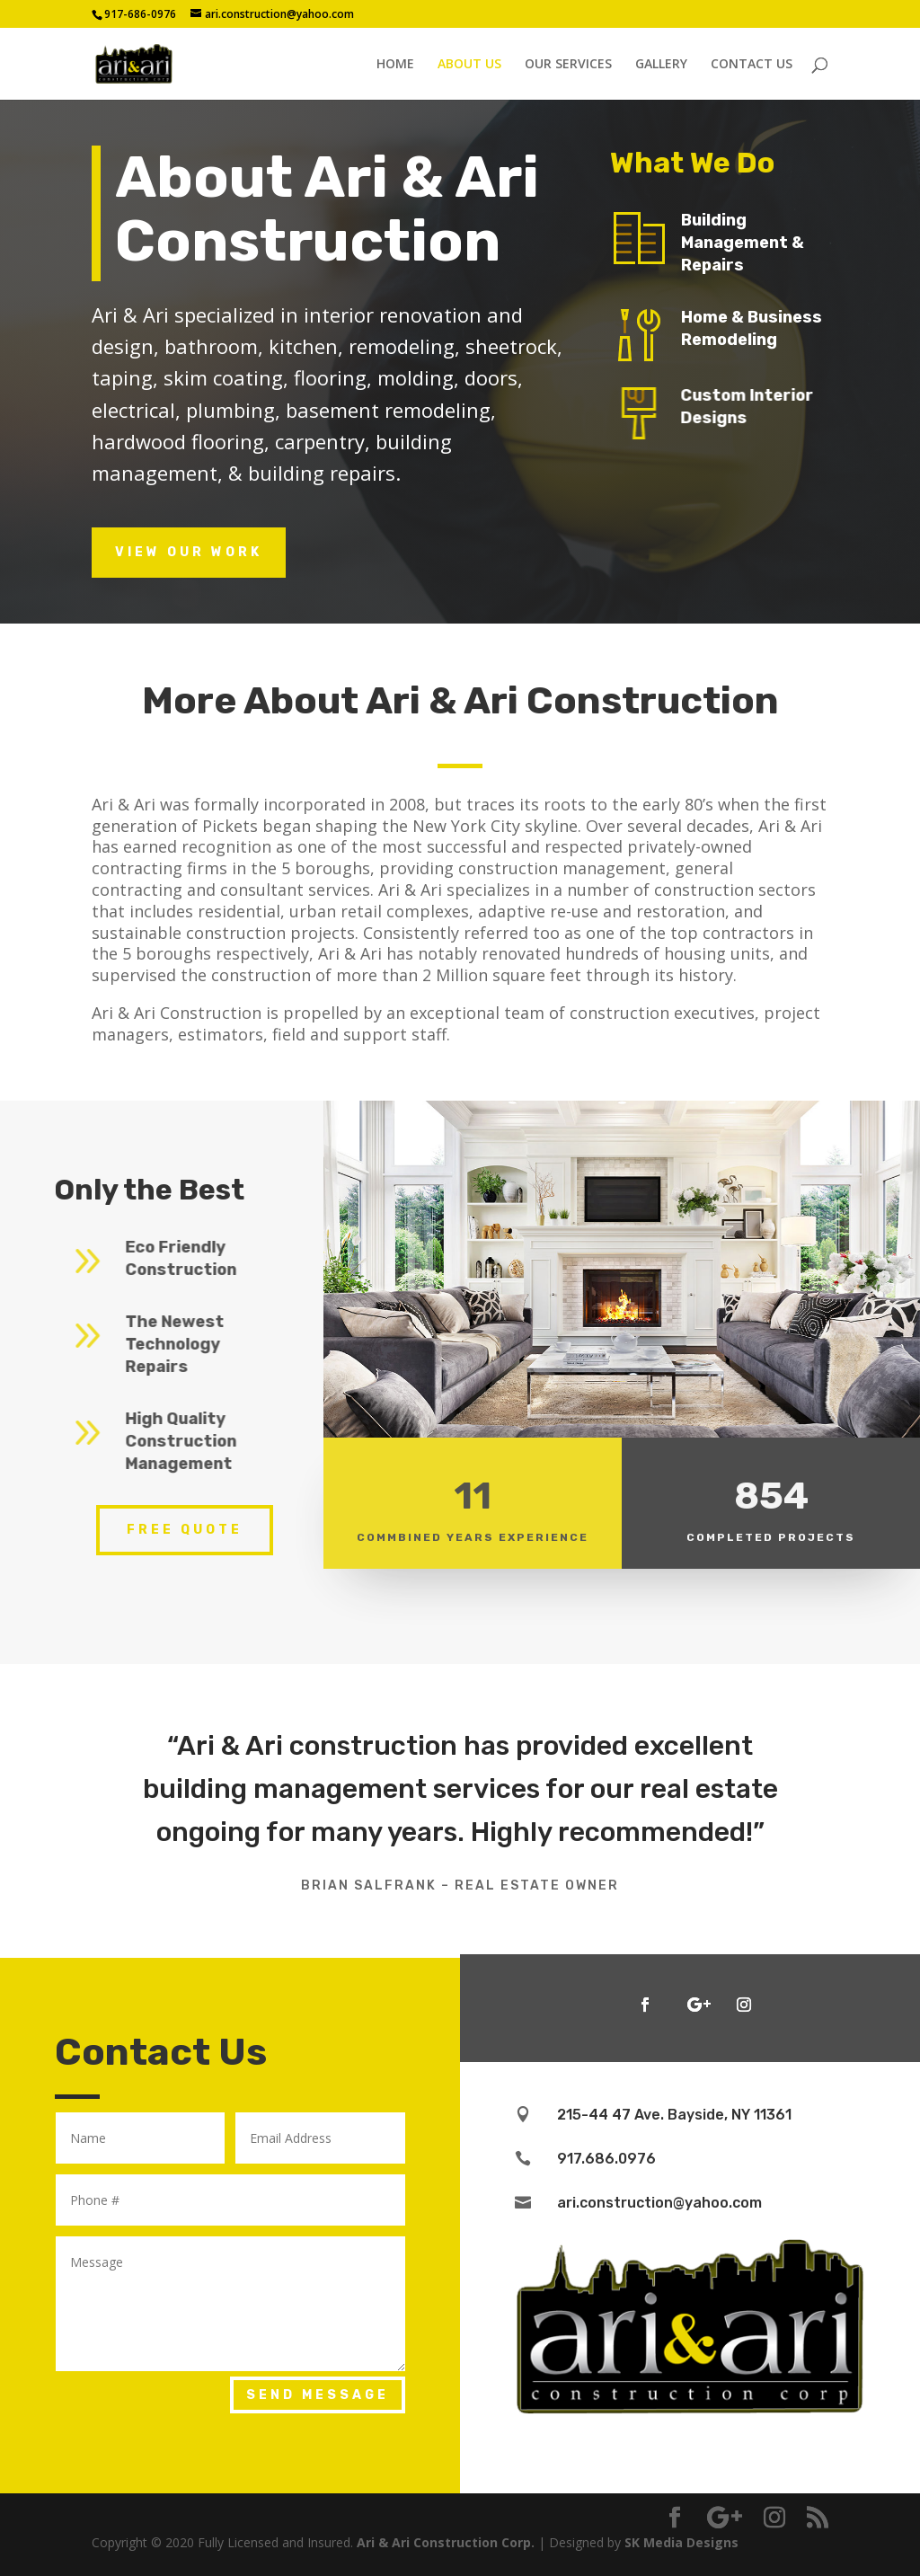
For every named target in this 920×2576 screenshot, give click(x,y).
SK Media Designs (681, 2542)
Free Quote (185, 1529)
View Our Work (188, 552)
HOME (395, 65)
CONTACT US (751, 65)
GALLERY (661, 65)
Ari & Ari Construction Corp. (446, 2542)
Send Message (317, 2395)
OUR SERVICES (568, 65)
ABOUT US (469, 65)
